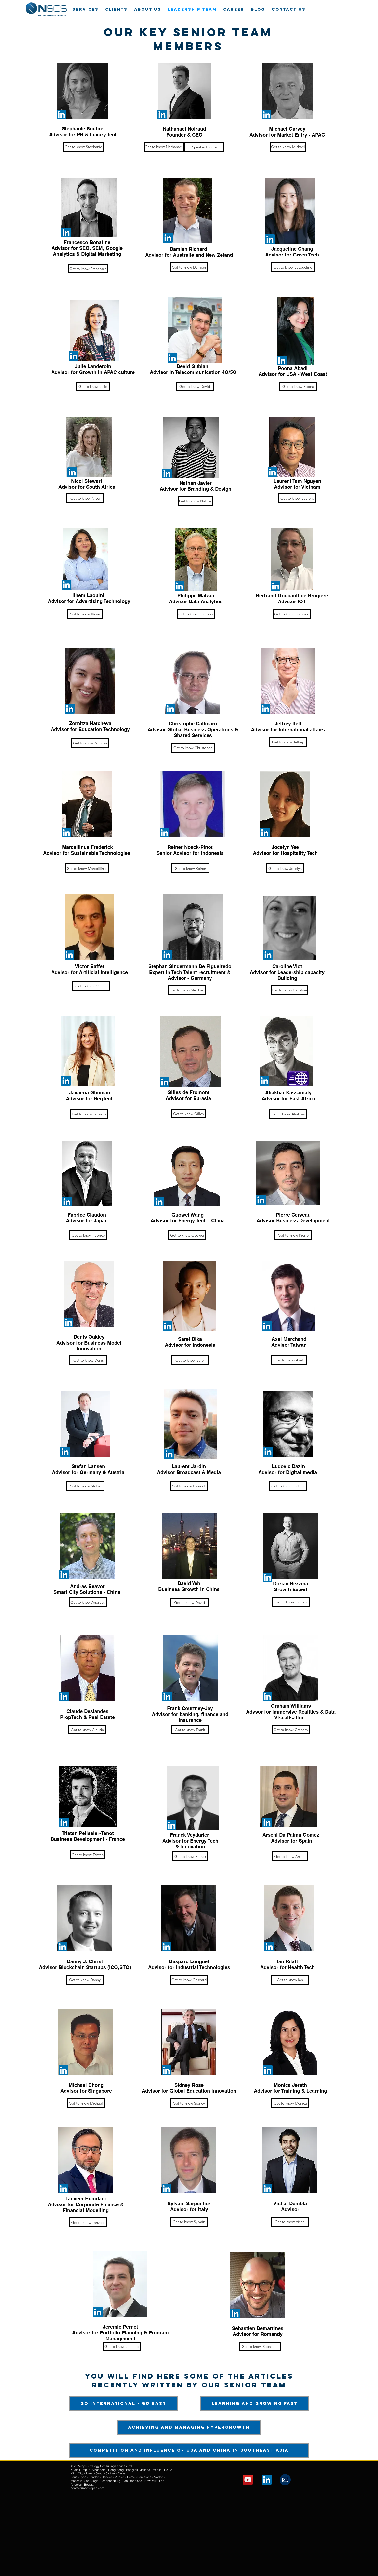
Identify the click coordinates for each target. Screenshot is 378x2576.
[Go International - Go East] (123, 2403)
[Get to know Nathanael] (164, 147)
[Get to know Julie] (93, 386)
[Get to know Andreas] (88, 1602)
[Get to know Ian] (290, 1980)
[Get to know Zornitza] (90, 743)
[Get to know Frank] (190, 1729)
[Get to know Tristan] (87, 1854)
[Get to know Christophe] (193, 748)
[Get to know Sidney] (189, 2103)
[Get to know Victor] (91, 986)
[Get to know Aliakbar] (288, 1114)
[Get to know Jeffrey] (288, 742)
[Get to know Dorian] (291, 1602)
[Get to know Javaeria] (89, 1114)
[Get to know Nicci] (85, 498)
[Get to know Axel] (289, 1360)
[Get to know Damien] (189, 267)
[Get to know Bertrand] (292, 614)
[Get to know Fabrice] (88, 1235)
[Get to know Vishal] (290, 2222)
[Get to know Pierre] (293, 1235)
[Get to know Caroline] (289, 990)
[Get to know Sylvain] (189, 2222)
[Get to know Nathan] (195, 501)
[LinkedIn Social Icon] (61, 114)
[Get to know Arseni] (290, 1856)
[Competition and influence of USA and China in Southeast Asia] (189, 2450)
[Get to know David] (189, 1602)
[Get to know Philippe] (196, 614)
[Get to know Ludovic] (288, 1486)
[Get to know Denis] (88, 1360)
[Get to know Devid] (195, 386)
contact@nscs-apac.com (87, 2488)
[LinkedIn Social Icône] (267, 1577)
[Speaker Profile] (204, 147)
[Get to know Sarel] (190, 1360)
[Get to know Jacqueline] (293, 267)
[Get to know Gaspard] (189, 1980)
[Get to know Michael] (288, 147)
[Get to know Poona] (298, 386)
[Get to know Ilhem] (85, 614)
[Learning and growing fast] (254, 2403)
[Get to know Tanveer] (88, 2222)
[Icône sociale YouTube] (248, 2480)
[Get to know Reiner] (190, 868)
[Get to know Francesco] (88, 268)
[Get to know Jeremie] (122, 2346)
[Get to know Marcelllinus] (87, 868)
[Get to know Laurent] (297, 498)
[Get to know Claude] (87, 1729)
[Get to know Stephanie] (83, 147)
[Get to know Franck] (190, 1856)
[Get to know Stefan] (85, 1486)
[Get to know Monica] (290, 2103)
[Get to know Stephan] (187, 990)
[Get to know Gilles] (188, 1113)
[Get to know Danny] (85, 1980)
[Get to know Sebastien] (260, 2346)
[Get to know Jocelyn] (285, 868)
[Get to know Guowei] (187, 1235)
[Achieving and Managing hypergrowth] (189, 2427)
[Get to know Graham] (291, 1729)
